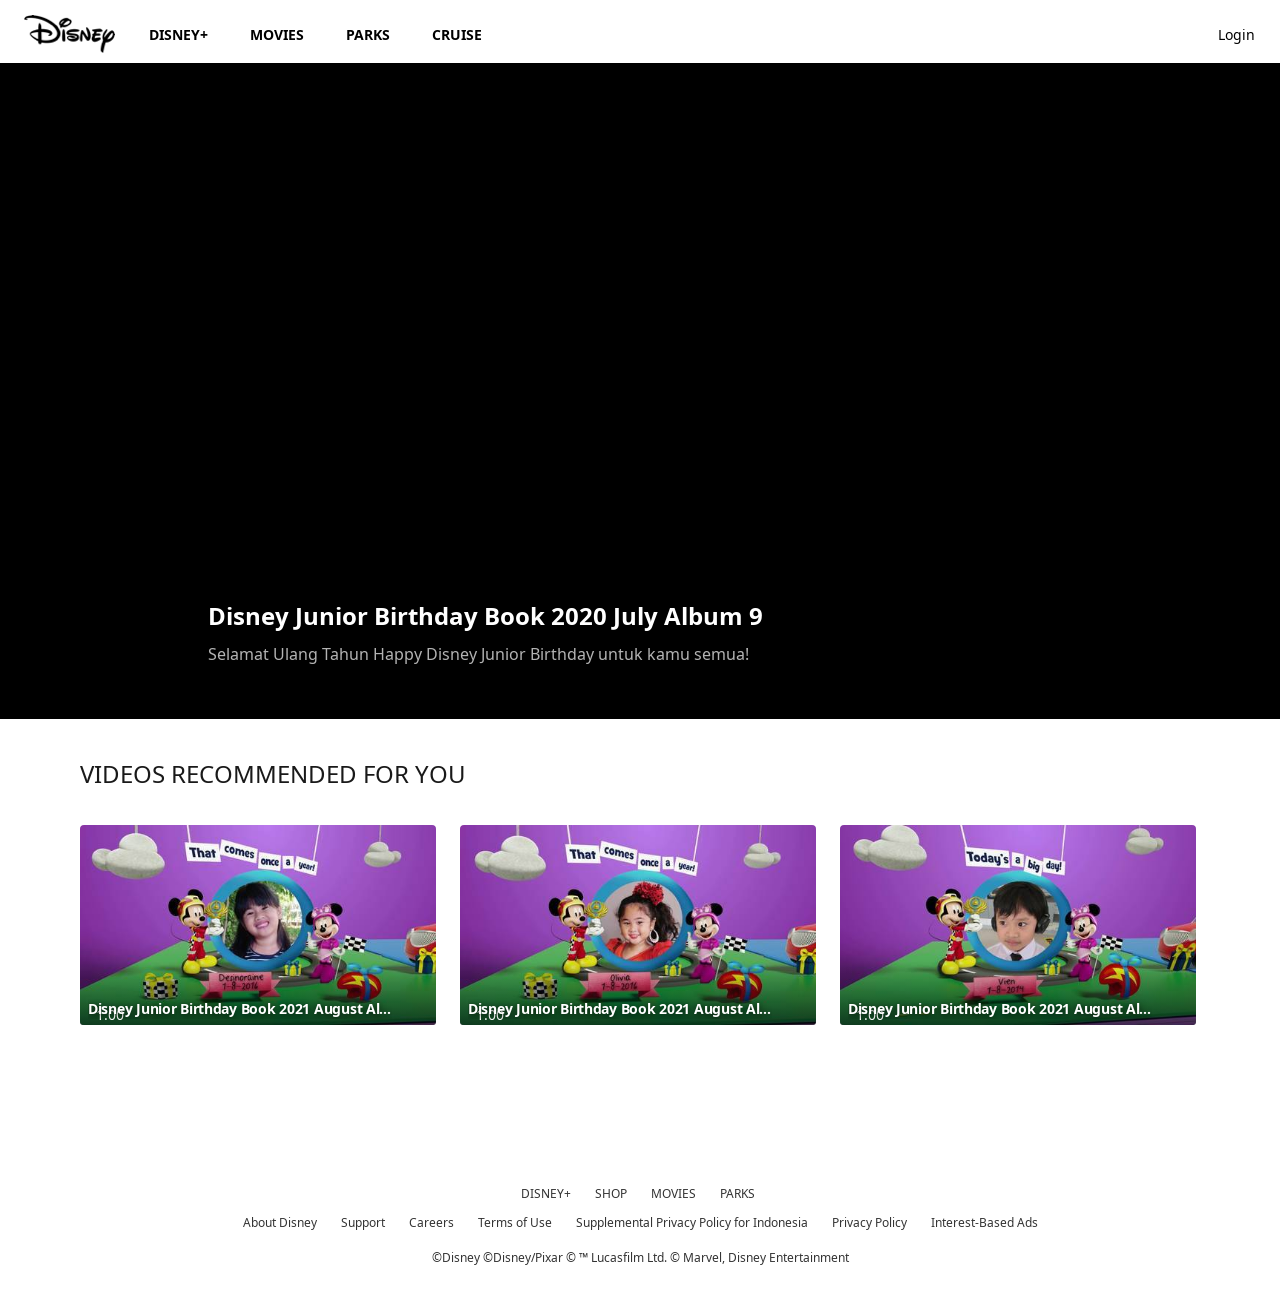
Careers (431, 1222)
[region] (640, 330)
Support (363, 1222)
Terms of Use (515, 1222)
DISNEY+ (546, 1193)
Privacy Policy (869, 1222)
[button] (1246, 33)
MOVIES (673, 1193)
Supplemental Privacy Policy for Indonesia (692, 1222)
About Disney (280, 1222)
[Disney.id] (71, 34)
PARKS (737, 1193)
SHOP (611, 1193)
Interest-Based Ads (984, 1222)
